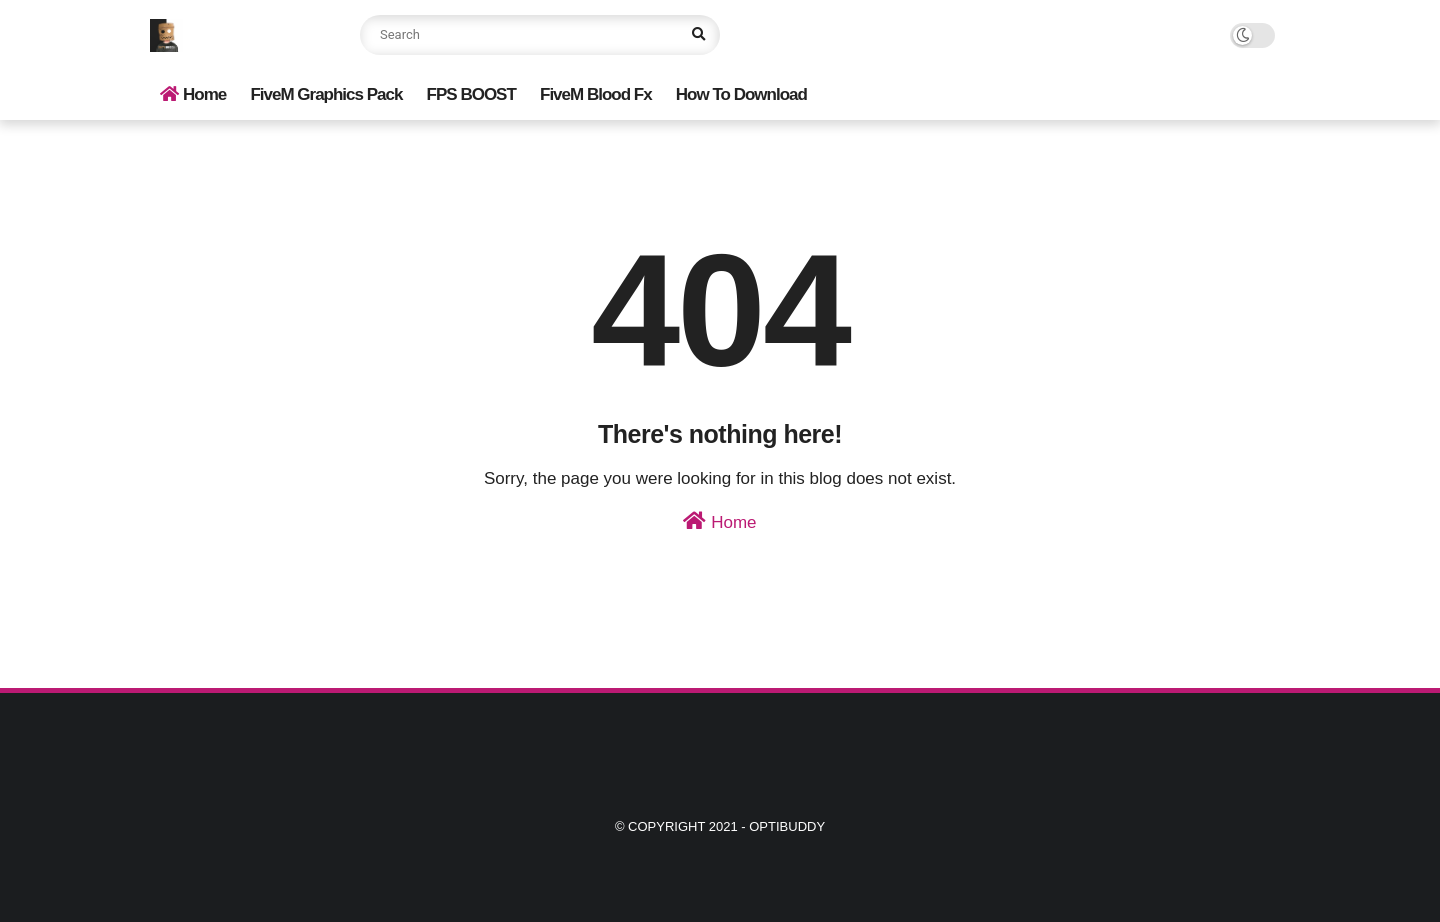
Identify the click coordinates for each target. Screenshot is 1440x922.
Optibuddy (787, 826)
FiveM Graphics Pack (326, 94)
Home (193, 94)
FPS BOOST (471, 94)
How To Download (741, 94)
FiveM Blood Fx (596, 94)
